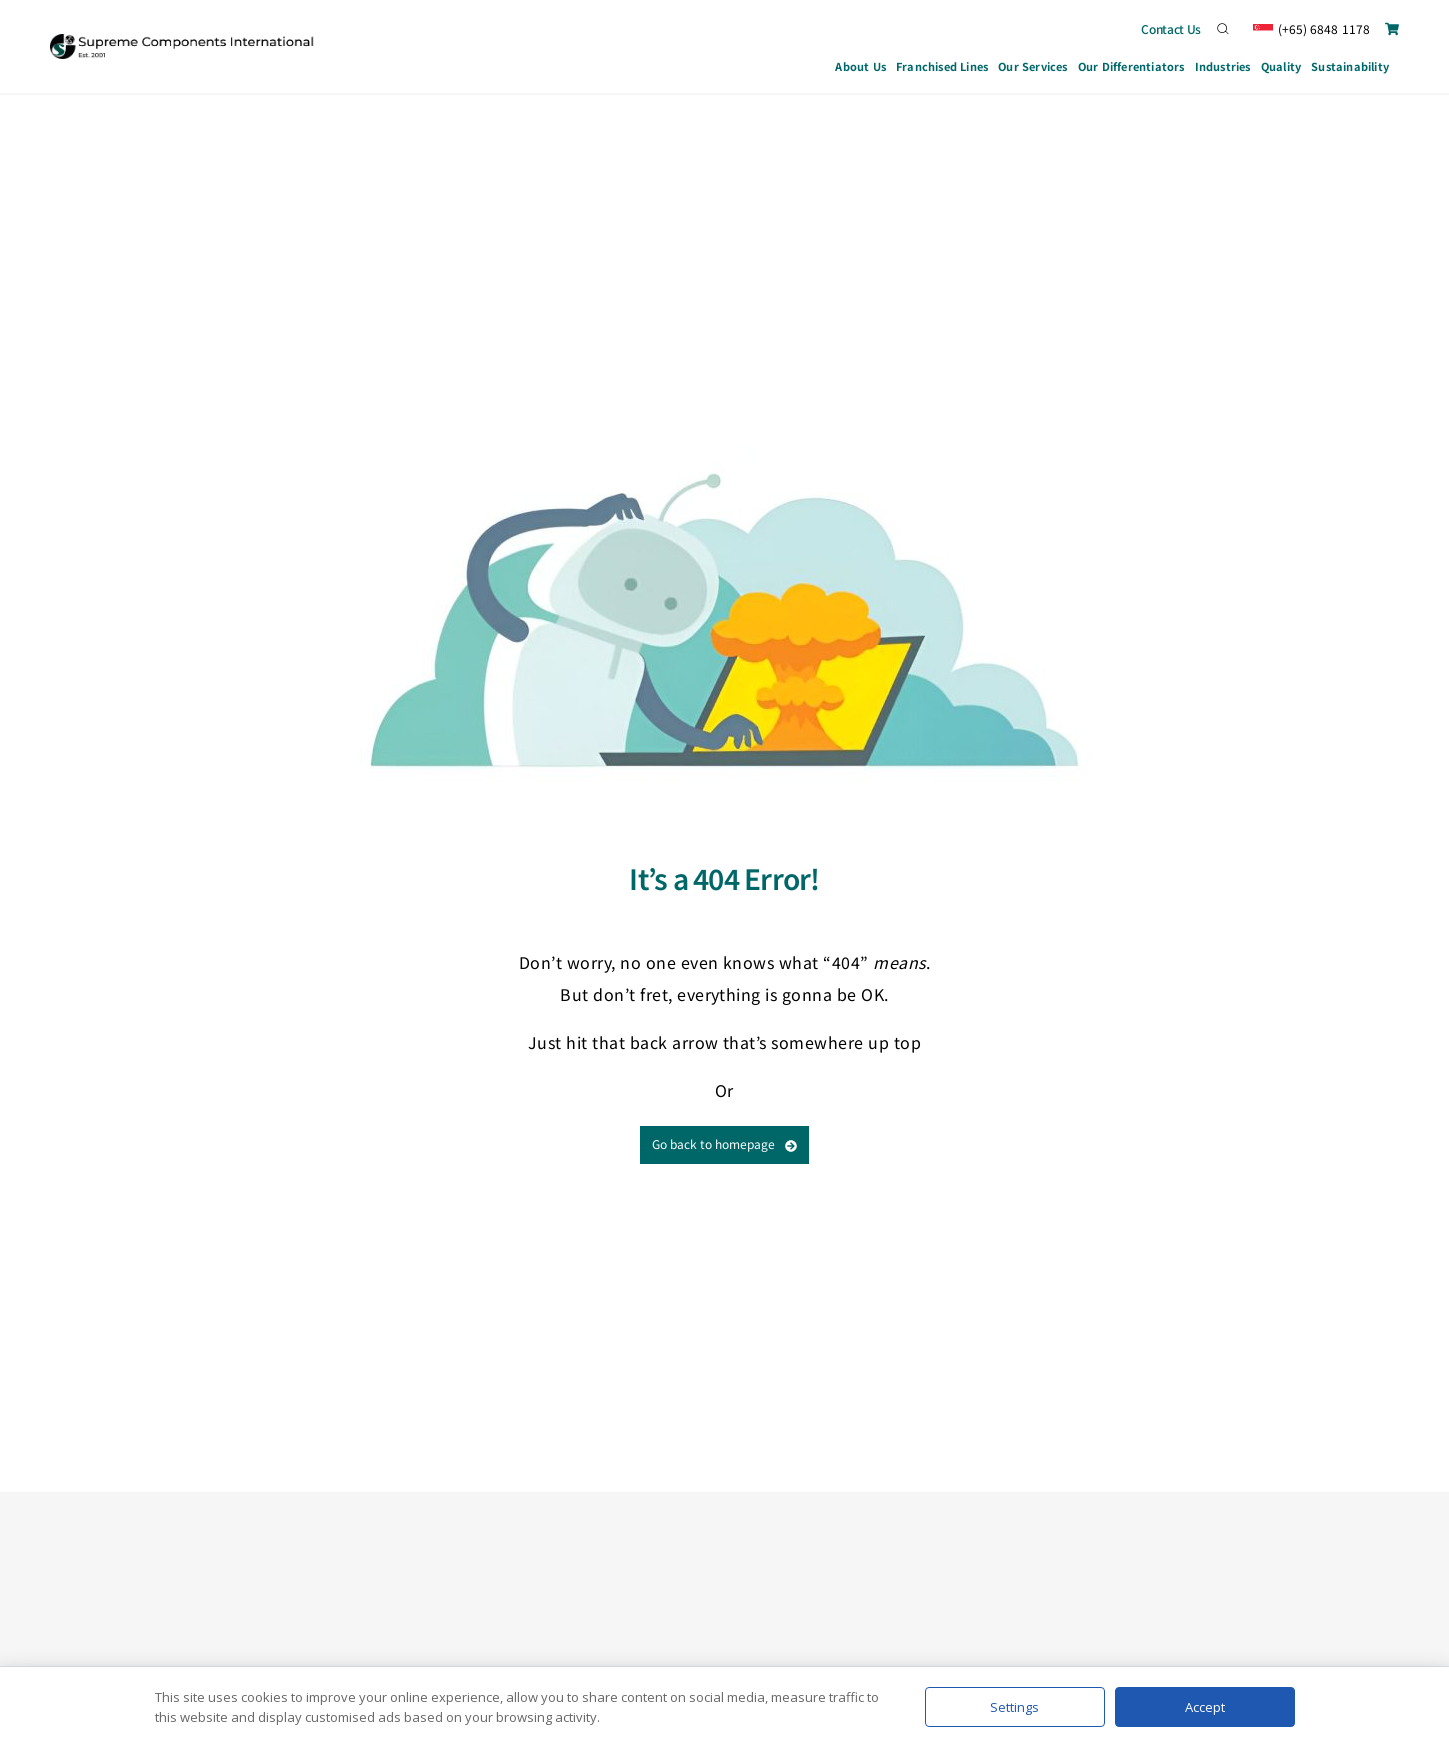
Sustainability (1350, 66)
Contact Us (1171, 28)
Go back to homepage (724, 1143)
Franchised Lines (942, 66)
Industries (1223, 69)
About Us (860, 66)
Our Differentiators (1131, 66)
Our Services (1033, 69)
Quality (1281, 66)
